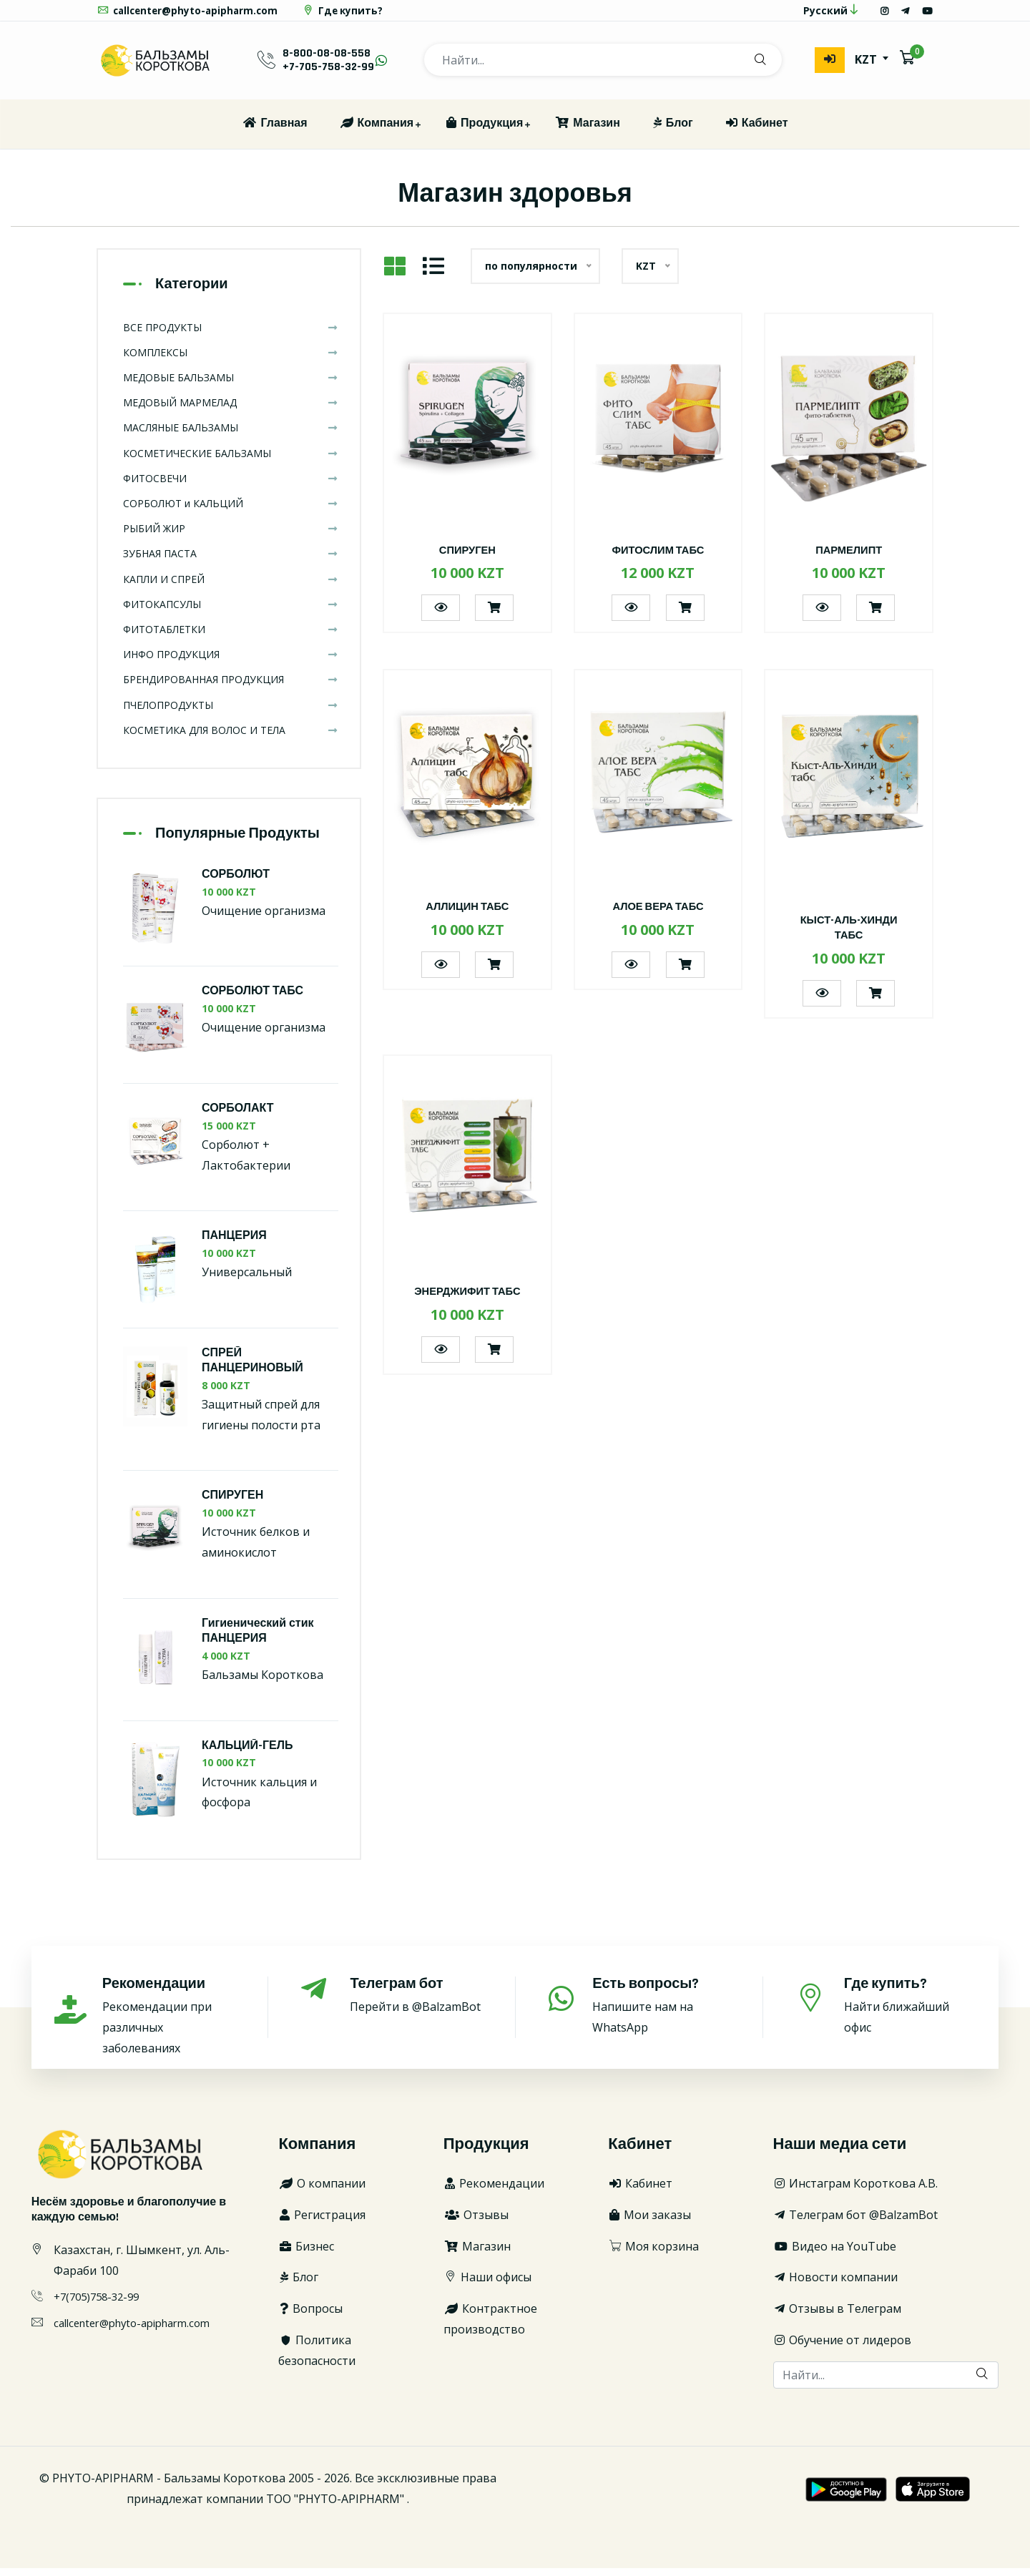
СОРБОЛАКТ (238, 1116)
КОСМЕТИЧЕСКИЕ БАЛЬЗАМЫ (230, 461)
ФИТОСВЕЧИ (230, 486)
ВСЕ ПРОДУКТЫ (230, 335)
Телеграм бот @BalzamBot (855, 2222)
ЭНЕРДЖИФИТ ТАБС (467, 1300)
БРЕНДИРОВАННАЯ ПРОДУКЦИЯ (230, 688)
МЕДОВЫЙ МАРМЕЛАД (230, 410)
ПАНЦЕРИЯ (234, 1244)
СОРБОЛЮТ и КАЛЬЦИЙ (230, 511)
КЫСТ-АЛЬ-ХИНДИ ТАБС (848, 936)
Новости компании (835, 2285)
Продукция (484, 131)
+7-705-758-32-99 (328, 75)
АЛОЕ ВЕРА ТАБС (658, 914)
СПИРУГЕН (467, 558)
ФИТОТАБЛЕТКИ (230, 637)
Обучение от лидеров (842, 2348)
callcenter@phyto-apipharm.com (191, 14)
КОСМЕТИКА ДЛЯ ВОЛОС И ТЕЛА (230, 738)
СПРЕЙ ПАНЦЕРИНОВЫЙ (252, 1368)
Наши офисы (487, 2285)
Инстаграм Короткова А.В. (855, 2191)
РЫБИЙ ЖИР (230, 536)
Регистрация (322, 2222)
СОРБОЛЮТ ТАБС (252, 999)
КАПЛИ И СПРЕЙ (230, 587)
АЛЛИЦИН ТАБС (468, 914)
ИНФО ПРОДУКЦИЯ (230, 662)
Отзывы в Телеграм (837, 2316)
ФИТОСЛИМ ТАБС (657, 558)
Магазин (587, 131)
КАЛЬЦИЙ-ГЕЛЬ (247, 1753)
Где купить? (351, 14)
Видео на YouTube (834, 2254)
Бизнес (306, 2254)
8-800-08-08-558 (327, 61)
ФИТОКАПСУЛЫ (230, 612)
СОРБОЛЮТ (236, 882)
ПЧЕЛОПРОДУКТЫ (230, 713)
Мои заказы (649, 2222)
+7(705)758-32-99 (100, 2305)
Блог (672, 131)
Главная (274, 131)
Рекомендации (493, 2191)
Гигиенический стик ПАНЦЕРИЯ (258, 1639)
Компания (376, 131)
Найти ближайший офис (910, 2012)
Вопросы (310, 2316)
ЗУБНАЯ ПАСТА (230, 562)
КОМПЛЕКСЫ (230, 360)
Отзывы (476, 2222)
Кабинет (756, 131)
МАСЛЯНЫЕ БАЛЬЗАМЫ (230, 436)
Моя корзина (653, 2254)
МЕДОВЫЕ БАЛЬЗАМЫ (230, 385)
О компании (322, 2191)
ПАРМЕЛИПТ (849, 558)
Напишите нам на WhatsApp (661, 2012)
